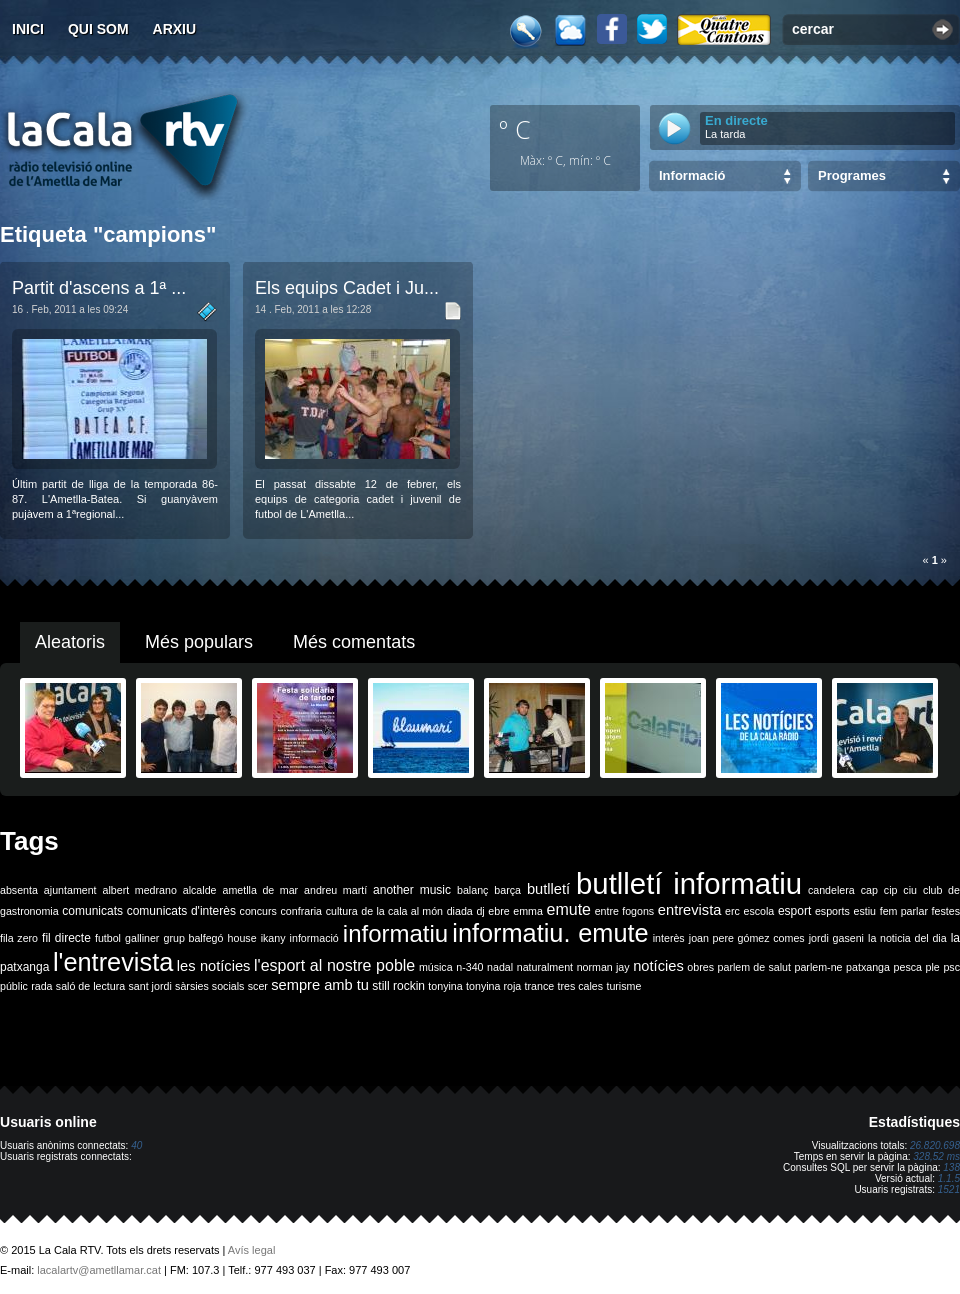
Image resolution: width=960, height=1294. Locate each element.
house (242, 938)
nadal (500, 967)
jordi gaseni (836, 938)
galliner (142, 938)
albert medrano (140, 890)
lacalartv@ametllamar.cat (99, 1270)
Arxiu (175, 29)
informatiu (395, 933)
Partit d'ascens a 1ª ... (99, 288)
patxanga (868, 967)
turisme (623, 986)
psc (951, 967)
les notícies (214, 966)
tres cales (580, 986)
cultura (342, 911)
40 (136, 1145)
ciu (910, 890)
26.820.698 (935, 1145)
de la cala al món (402, 911)
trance (540, 986)
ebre (498, 911)
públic (14, 986)
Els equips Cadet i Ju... (347, 288)
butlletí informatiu (689, 883)
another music (412, 890)
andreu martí (335, 890)
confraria (301, 911)
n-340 (469, 967)
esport (794, 911)
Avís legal (252, 1250)
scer (258, 986)
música (436, 967)
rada (41, 986)
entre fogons (625, 911)
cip (891, 890)
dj (480, 911)
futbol (108, 938)
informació (314, 938)
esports (832, 911)
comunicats (92, 911)
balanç (472, 890)
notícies (658, 966)
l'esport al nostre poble (334, 965)
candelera (831, 890)
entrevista (690, 910)
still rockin (398, 986)
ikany (273, 938)
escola (758, 911)
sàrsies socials (209, 986)
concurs (258, 911)
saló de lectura (90, 986)
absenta (19, 890)
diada (460, 911)
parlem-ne (819, 967)
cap (869, 890)
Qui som (98, 29)
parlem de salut (754, 967)
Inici (28, 29)
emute (569, 909)
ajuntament (70, 890)
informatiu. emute (550, 933)
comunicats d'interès (181, 911)
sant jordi (150, 986)
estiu (865, 911)
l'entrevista (113, 962)
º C (515, 129)
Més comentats (354, 642)
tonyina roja (493, 986)
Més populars (199, 642)
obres (700, 967)
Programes (852, 175)
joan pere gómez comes (747, 938)
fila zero (19, 938)
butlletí (548, 889)
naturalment (545, 967)
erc (732, 911)
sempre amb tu (320, 985)
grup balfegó (193, 938)
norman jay (603, 967)
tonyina (445, 986)
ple (933, 967)
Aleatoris (70, 642)
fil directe (66, 938)
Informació (692, 175)
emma (528, 911)
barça (507, 890)
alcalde (200, 890)
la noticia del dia (907, 938)
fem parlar (904, 911)
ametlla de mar (260, 890)
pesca (908, 967)
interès (669, 938)
